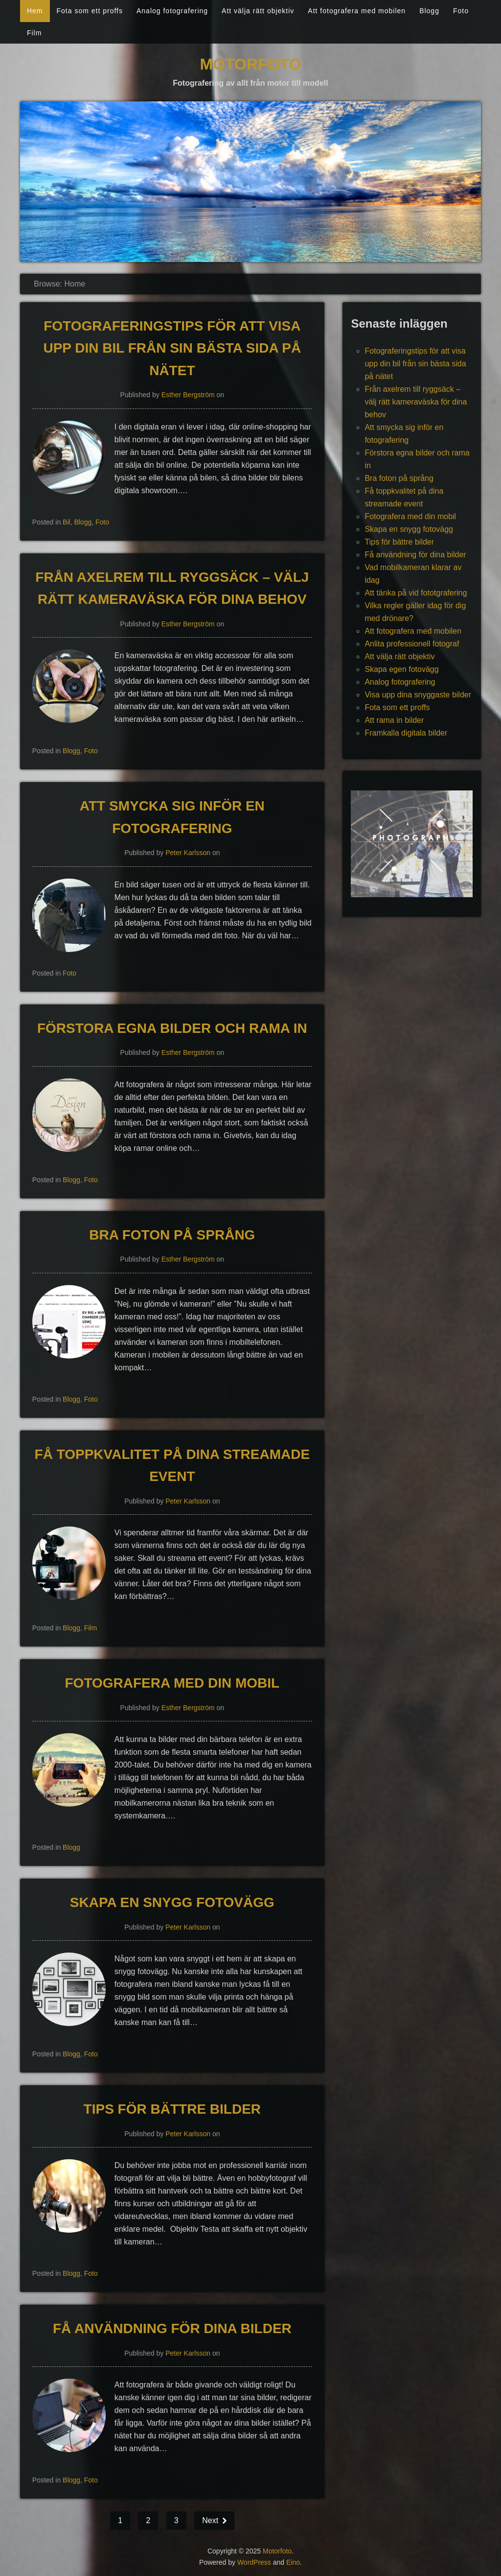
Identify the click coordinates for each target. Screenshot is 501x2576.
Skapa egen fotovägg (401, 669)
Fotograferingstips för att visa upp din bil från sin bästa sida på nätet (172, 348)
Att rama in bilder (394, 720)
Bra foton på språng (172, 1234)
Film (34, 33)
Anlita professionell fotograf (411, 644)
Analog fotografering (172, 11)
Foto (461, 11)
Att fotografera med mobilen (357, 11)
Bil (66, 522)
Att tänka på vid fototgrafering (415, 593)
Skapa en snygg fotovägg (172, 1902)
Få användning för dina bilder (172, 2328)
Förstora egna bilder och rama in (172, 1028)
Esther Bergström (188, 395)
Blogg (429, 11)
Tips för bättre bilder (172, 2109)
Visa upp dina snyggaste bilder (417, 695)
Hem (35, 11)
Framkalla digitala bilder (405, 733)
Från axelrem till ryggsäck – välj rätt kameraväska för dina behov (415, 402)
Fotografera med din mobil (172, 1683)
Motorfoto (250, 64)
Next (211, 2520)
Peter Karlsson (187, 853)
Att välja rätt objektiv (258, 11)
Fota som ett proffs (90, 11)
